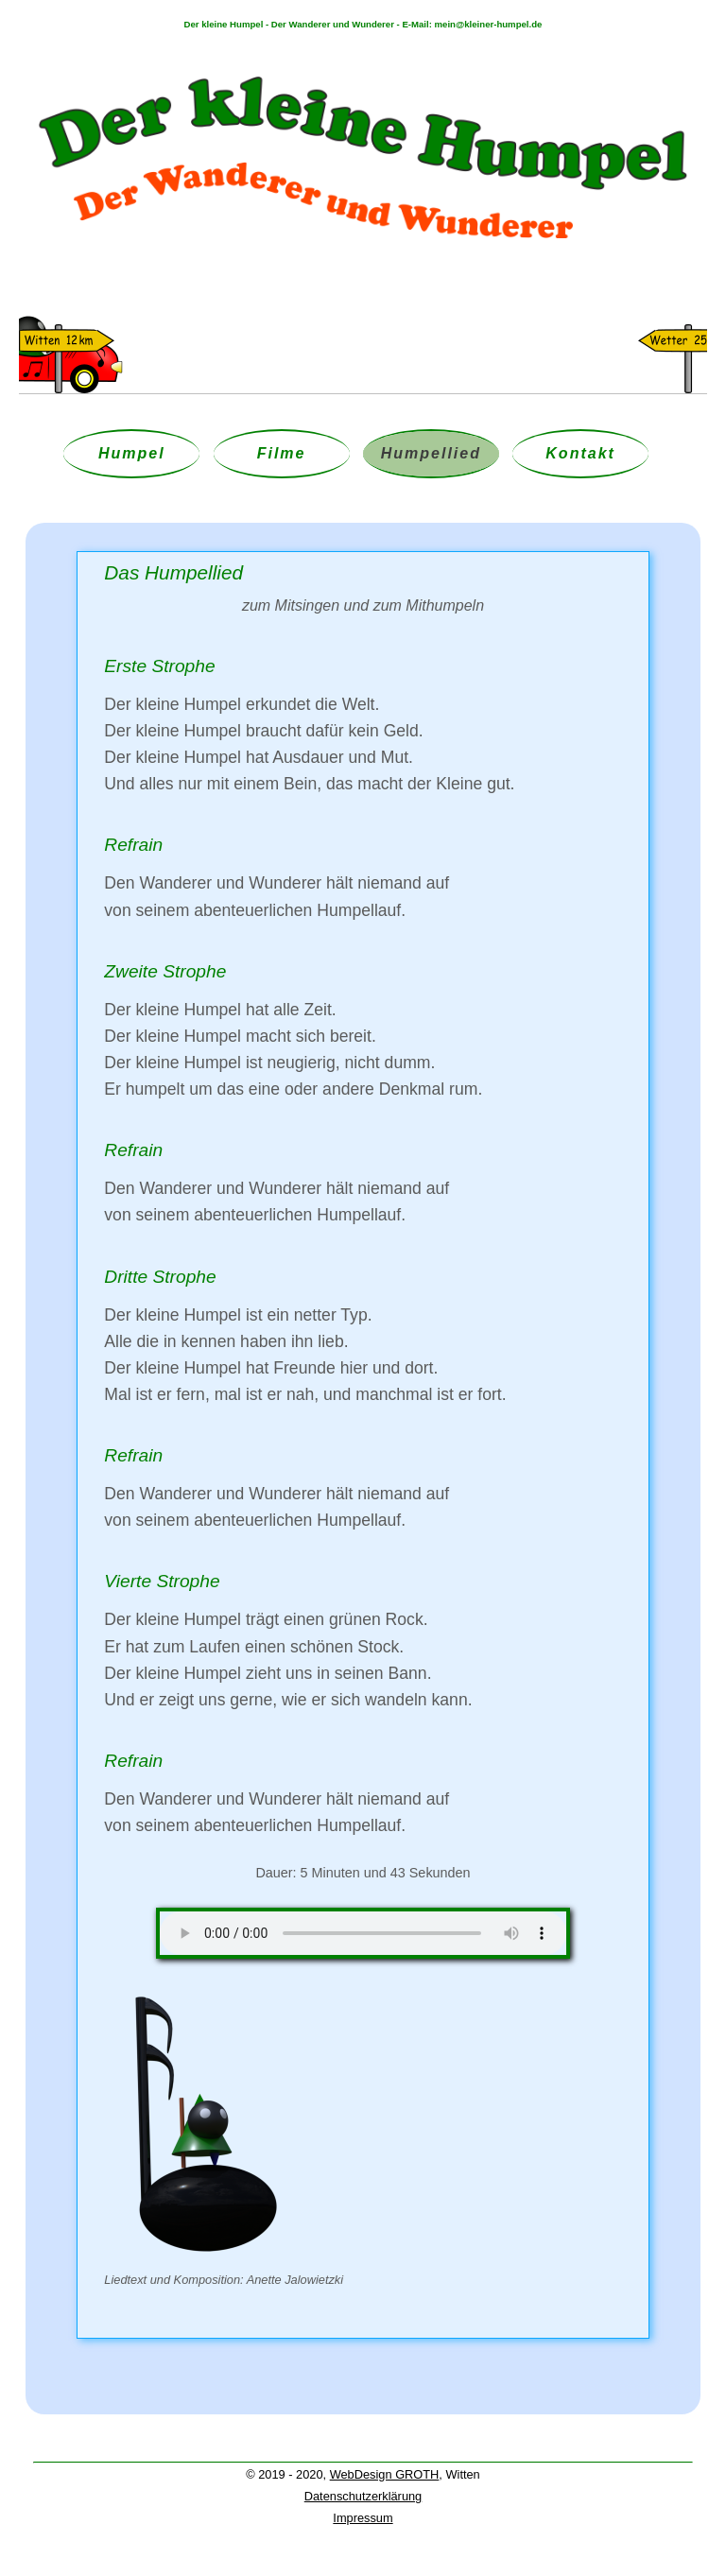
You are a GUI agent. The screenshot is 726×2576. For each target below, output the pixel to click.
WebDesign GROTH (385, 2474)
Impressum (362, 2518)
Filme (281, 453)
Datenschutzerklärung (363, 2496)
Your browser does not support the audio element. (363, 1933)
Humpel (131, 453)
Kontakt (580, 453)
